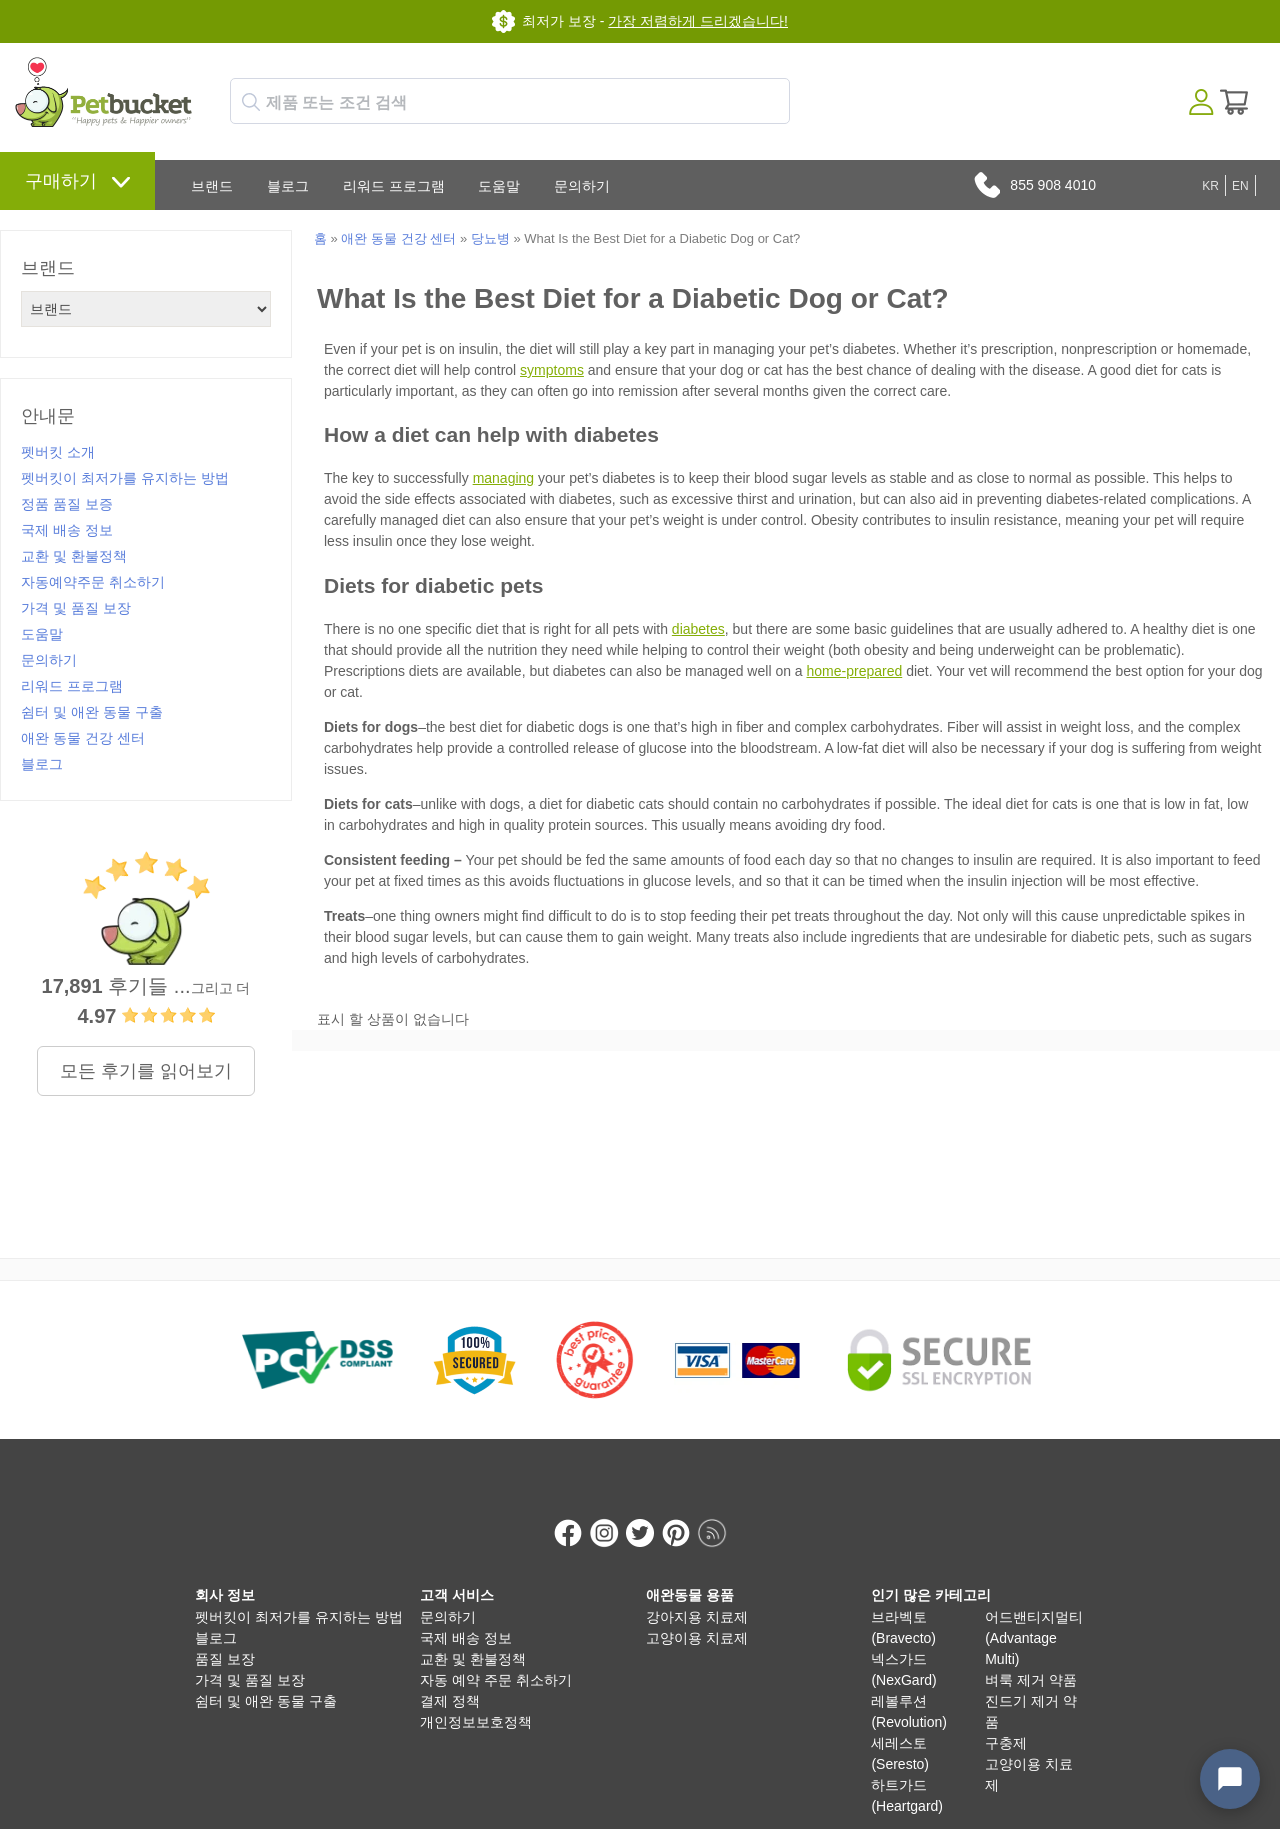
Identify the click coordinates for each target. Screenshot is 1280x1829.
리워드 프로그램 (394, 186)
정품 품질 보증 (67, 504)
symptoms (552, 370)
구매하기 (61, 181)
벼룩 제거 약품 (1031, 1659)
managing (504, 478)
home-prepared (855, 671)
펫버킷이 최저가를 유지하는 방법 (125, 478)
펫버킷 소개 (58, 452)
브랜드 (212, 186)
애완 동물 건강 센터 (83, 738)
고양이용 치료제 (697, 1617)
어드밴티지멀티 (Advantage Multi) (1034, 1617)
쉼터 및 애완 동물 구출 (92, 712)
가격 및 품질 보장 (76, 608)
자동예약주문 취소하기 (93, 582)
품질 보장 (225, 1638)
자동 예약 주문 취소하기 (496, 1659)
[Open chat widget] (1230, 1779)
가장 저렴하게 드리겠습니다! (698, 21)
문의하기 (582, 186)
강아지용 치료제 (697, 1596)
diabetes (698, 629)
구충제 (1006, 1722)
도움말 (499, 186)
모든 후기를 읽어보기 (146, 1071)
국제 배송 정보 (67, 530)
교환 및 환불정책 (74, 556)
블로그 (288, 186)
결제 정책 (450, 1680)
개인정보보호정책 (476, 1701)
